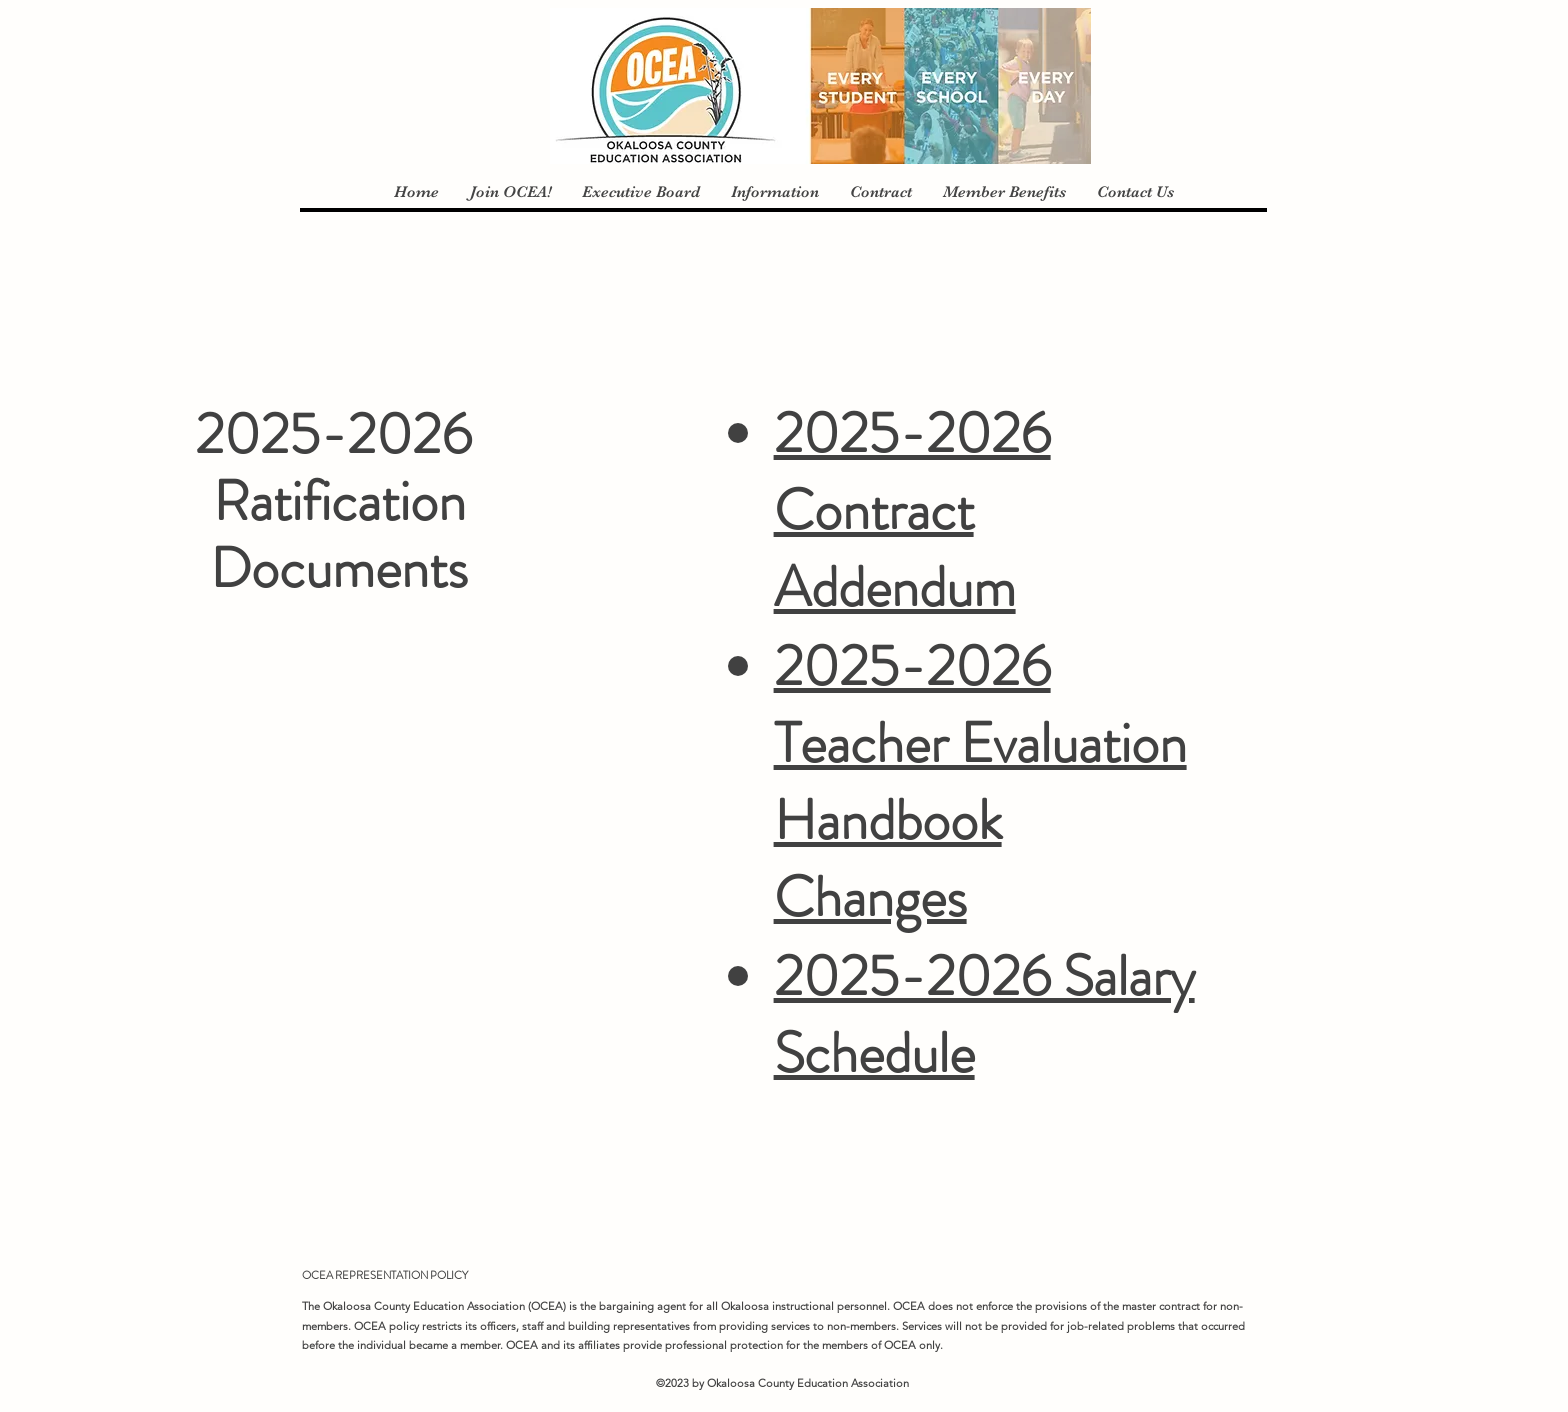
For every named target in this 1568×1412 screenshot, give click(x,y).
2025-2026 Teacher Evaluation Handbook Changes (980, 781)
